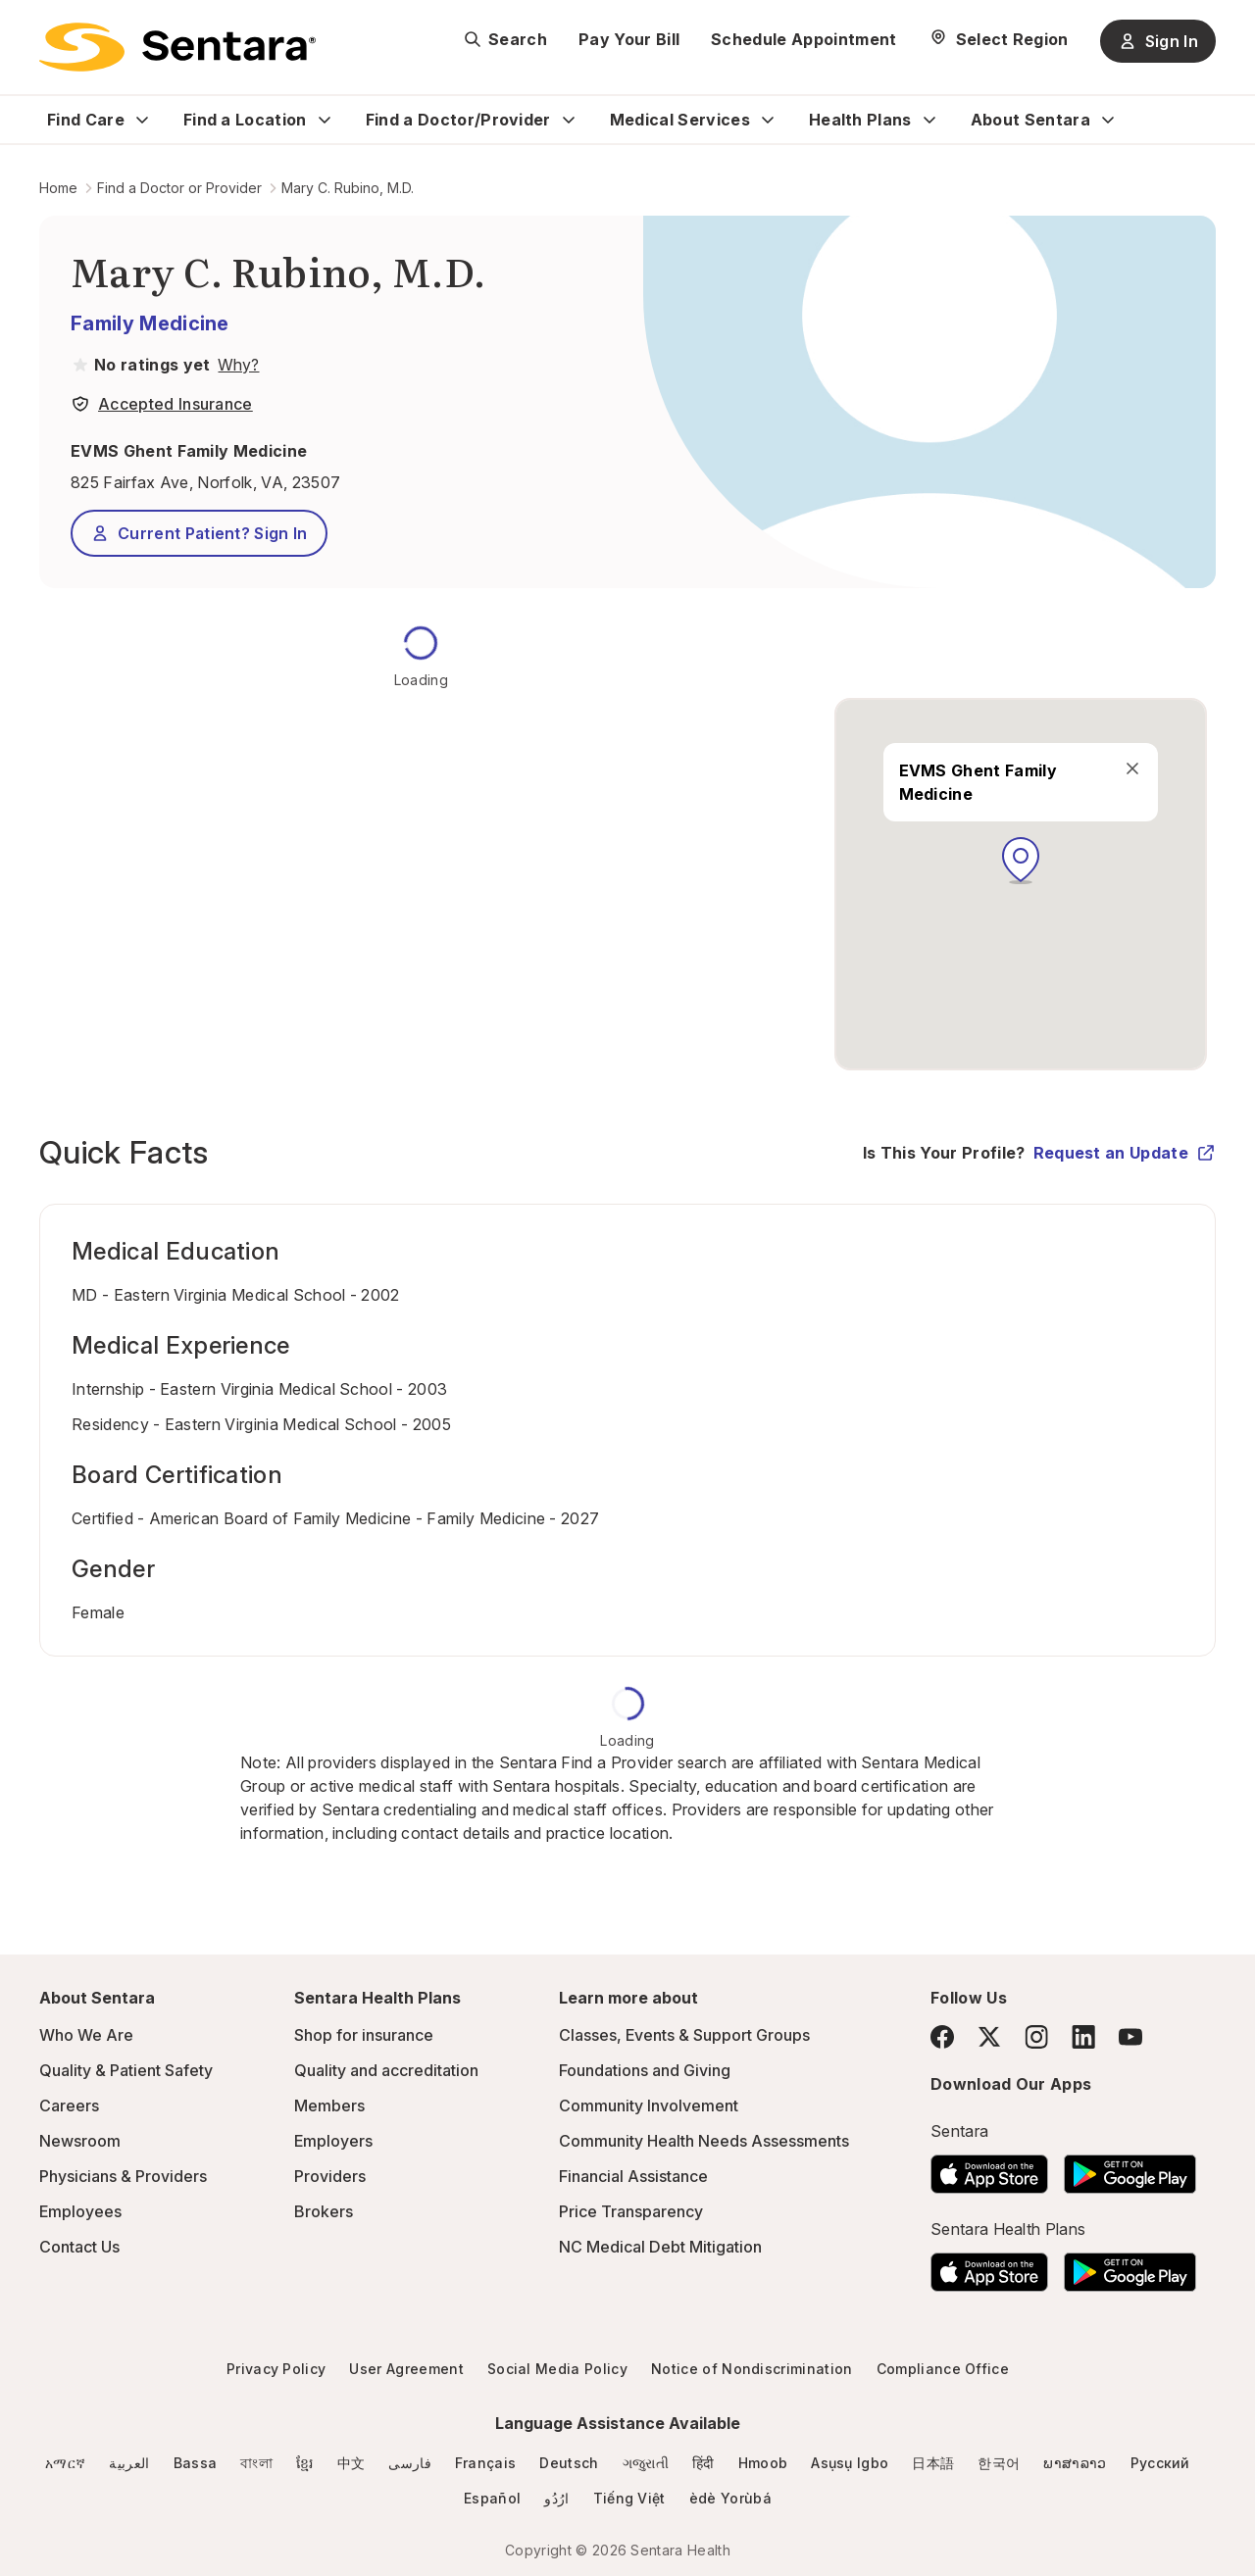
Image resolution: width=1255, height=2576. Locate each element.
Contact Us (79, 2246)
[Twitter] (989, 2037)
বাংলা (256, 2462)
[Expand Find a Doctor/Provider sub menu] (568, 119)
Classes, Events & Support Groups (684, 2035)
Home (58, 187)
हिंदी (703, 2462)
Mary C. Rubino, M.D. (347, 187)
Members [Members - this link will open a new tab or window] (329, 2105)
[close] (1131, 768)
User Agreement (406, 2368)
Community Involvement (648, 2105)
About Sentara (1030, 119)
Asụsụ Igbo (849, 2462)
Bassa (196, 2462)
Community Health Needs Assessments (704, 2141)
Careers (69, 2105)
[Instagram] (1036, 2036)
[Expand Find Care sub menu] (142, 119)
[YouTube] (1130, 2037)
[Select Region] (999, 39)
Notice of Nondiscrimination (752, 2368)
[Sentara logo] (177, 47)
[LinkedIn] (1083, 2036)
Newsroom (80, 2141)
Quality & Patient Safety (126, 2070)
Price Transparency (631, 2211)
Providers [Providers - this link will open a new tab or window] (330, 2176)
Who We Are (86, 2035)
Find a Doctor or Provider (179, 187)
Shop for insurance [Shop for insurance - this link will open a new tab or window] (363, 2035)
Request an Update (1124, 1153)
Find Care (86, 119)
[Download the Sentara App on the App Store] (989, 2168)
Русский (1160, 2462)
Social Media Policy (557, 2368)
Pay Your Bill (628, 39)
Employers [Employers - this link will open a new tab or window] (333, 2141)
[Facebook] (942, 2037)
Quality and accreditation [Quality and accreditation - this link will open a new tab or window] (386, 2070)
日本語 (933, 2462)
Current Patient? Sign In (199, 533)
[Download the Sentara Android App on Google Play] (1130, 2168)
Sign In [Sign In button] (1158, 41)
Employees (80, 2211)
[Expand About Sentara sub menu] (1108, 119)
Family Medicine (150, 323)
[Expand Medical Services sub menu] (768, 119)
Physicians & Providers (123, 2176)
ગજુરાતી (646, 2462)
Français (486, 2462)
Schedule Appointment (803, 39)
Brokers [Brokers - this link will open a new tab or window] (323, 2211)
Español (492, 2498)
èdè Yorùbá (730, 2498)
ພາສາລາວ (1074, 2462)
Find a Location (245, 119)
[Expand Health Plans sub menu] (929, 119)
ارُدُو (556, 2498)
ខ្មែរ (305, 2462)
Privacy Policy (276, 2368)
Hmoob (763, 2462)
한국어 (999, 2462)
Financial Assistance (633, 2176)
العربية (129, 2462)
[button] (1020, 860)
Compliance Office (943, 2368)
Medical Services (680, 119)
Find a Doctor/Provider (458, 119)
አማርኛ (65, 2462)
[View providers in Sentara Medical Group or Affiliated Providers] (236, 364)
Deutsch (568, 2462)
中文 (351, 2462)
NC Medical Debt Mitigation (660, 2246)
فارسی (409, 2462)
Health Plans (860, 119)
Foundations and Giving (644, 2070)
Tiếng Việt (629, 2498)
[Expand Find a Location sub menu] (324, 119)
